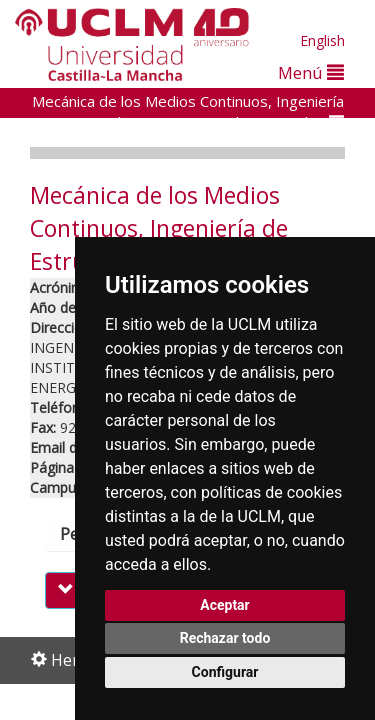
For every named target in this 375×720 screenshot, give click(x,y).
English (322, 40)
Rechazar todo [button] (225, 638)
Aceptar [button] (225, 605)
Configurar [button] (225, 672)
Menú (311, 72)
